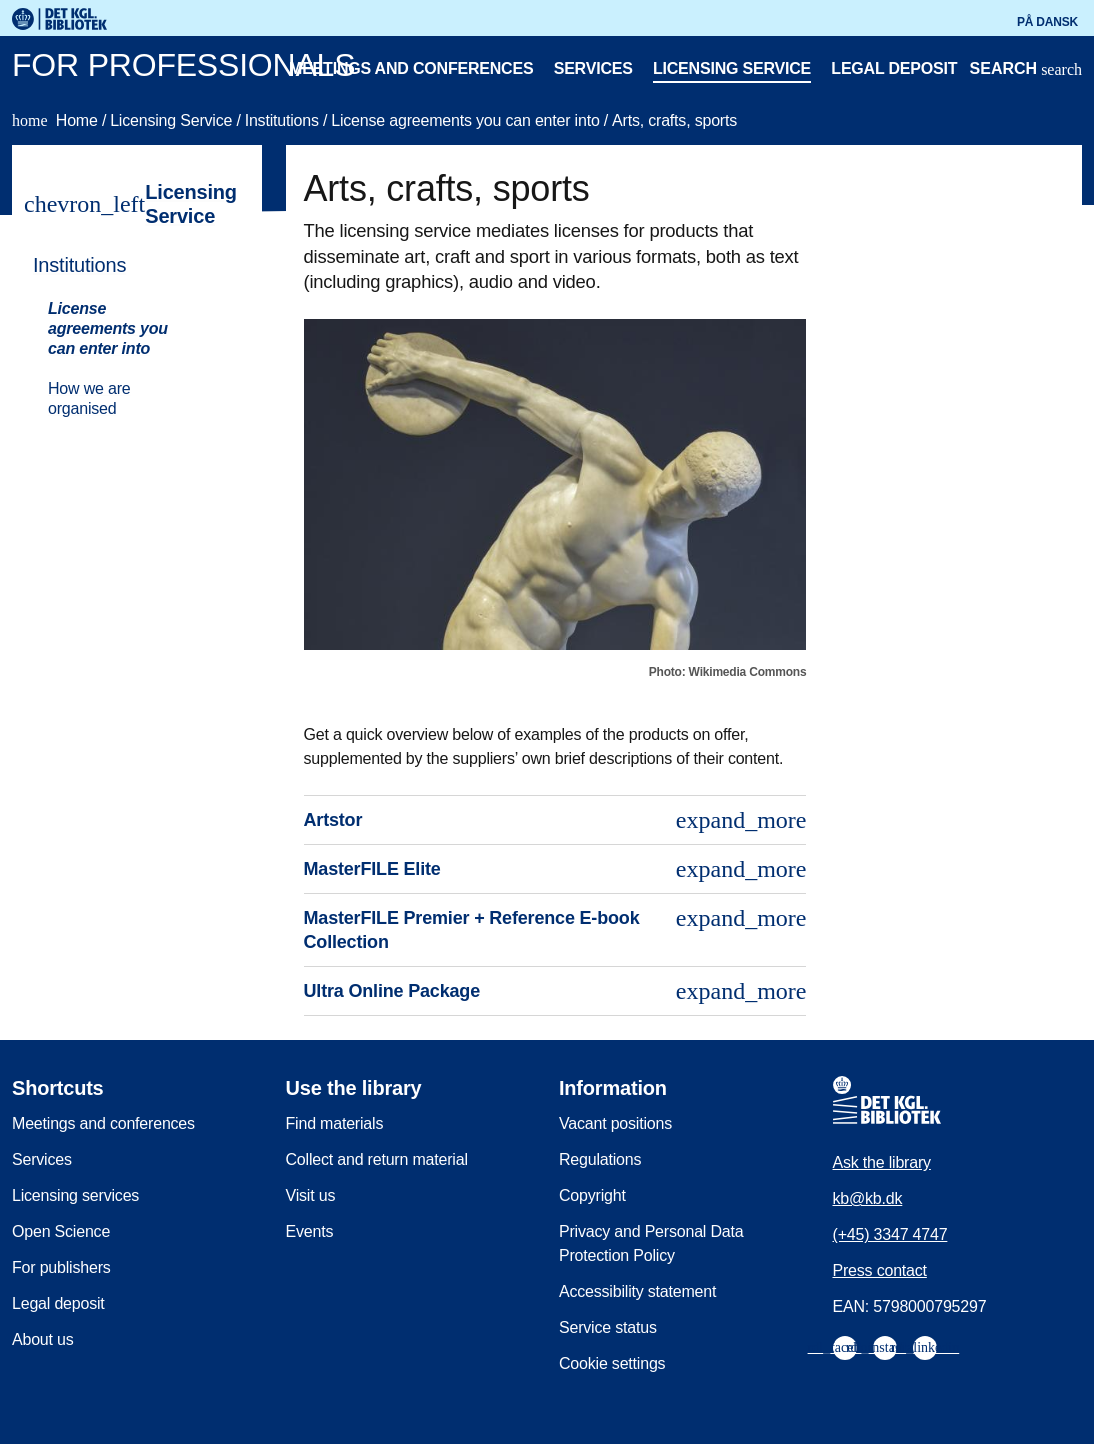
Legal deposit (894, 68)
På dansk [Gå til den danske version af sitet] (1047, 22)
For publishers (61, 1267)
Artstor (555, 820)
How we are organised (89, 398)
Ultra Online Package (555, 991)
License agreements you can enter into (467, 120)
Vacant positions (615, 1123)
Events (310, 1231)
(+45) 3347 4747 (890, 1234)
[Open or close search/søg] (1026, 71)
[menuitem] (128, 335)
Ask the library (882, 1162)
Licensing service (732, 68)
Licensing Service (173, 120)
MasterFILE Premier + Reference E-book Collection (555, 928)
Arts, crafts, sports (674, 120)
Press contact (880, 1270)
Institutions (284, 120)
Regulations (600, 1159)
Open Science (61, 1231)
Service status (608, 1327)
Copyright (592, 1195)
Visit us (311, 1195)
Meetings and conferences (411, 68)
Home (57, 120)
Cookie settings (612, 1363)
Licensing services (75, 1195)
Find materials (335, 1123)
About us (43, 1339)
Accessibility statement (637, 1291)
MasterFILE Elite (555, 869)
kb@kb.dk (868, 1198)
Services (593, 68)
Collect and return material (377, 1159)
